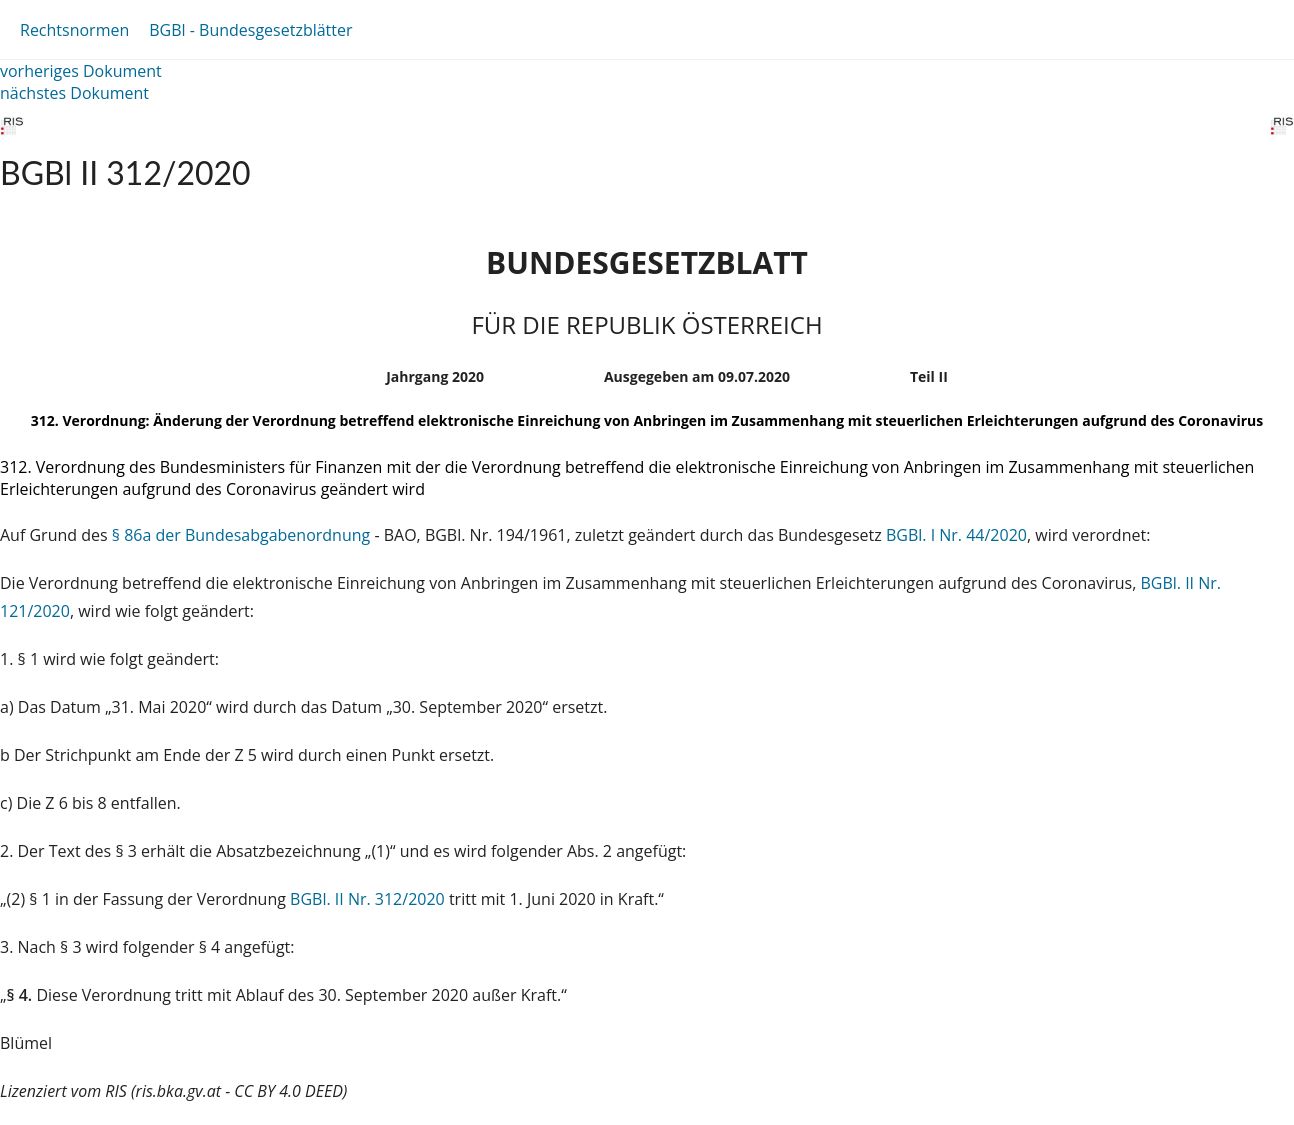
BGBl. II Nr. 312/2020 (367, 899)
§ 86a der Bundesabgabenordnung (241, 535)
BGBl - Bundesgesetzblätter (250, 30)
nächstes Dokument (74, 93)
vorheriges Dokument (81, 71)
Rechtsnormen (74, 30)
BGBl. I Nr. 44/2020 (956, 535)
